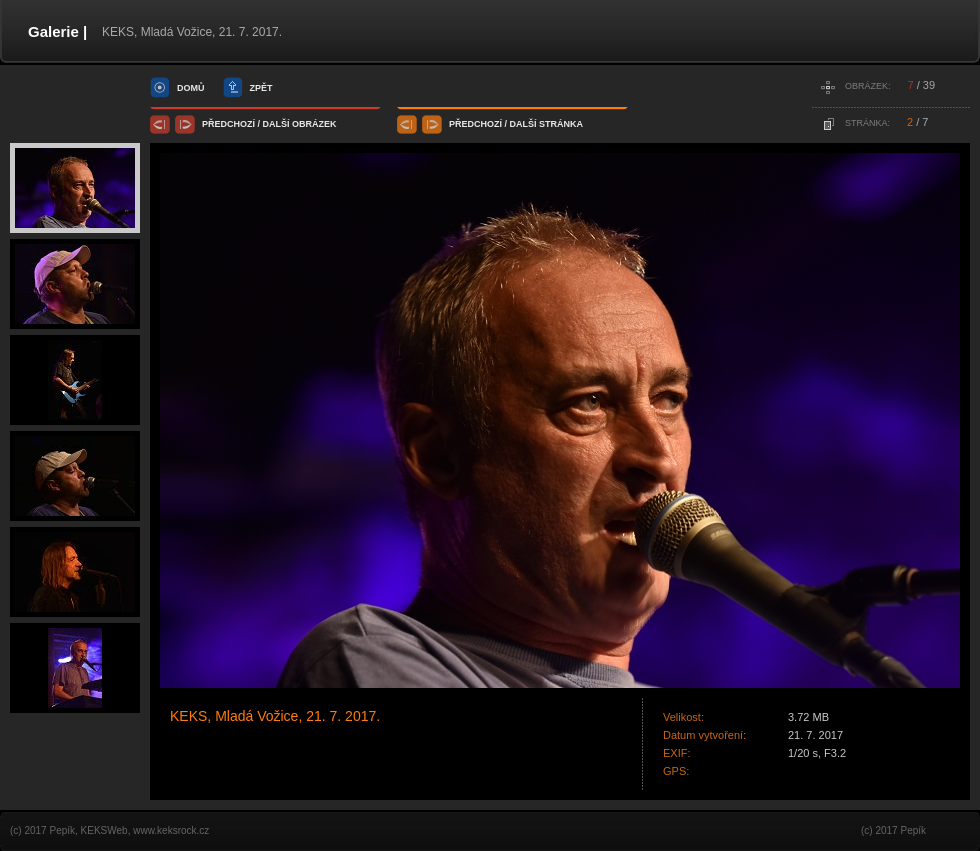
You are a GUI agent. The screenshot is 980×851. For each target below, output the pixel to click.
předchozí (228, 124)
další (276, 124)
